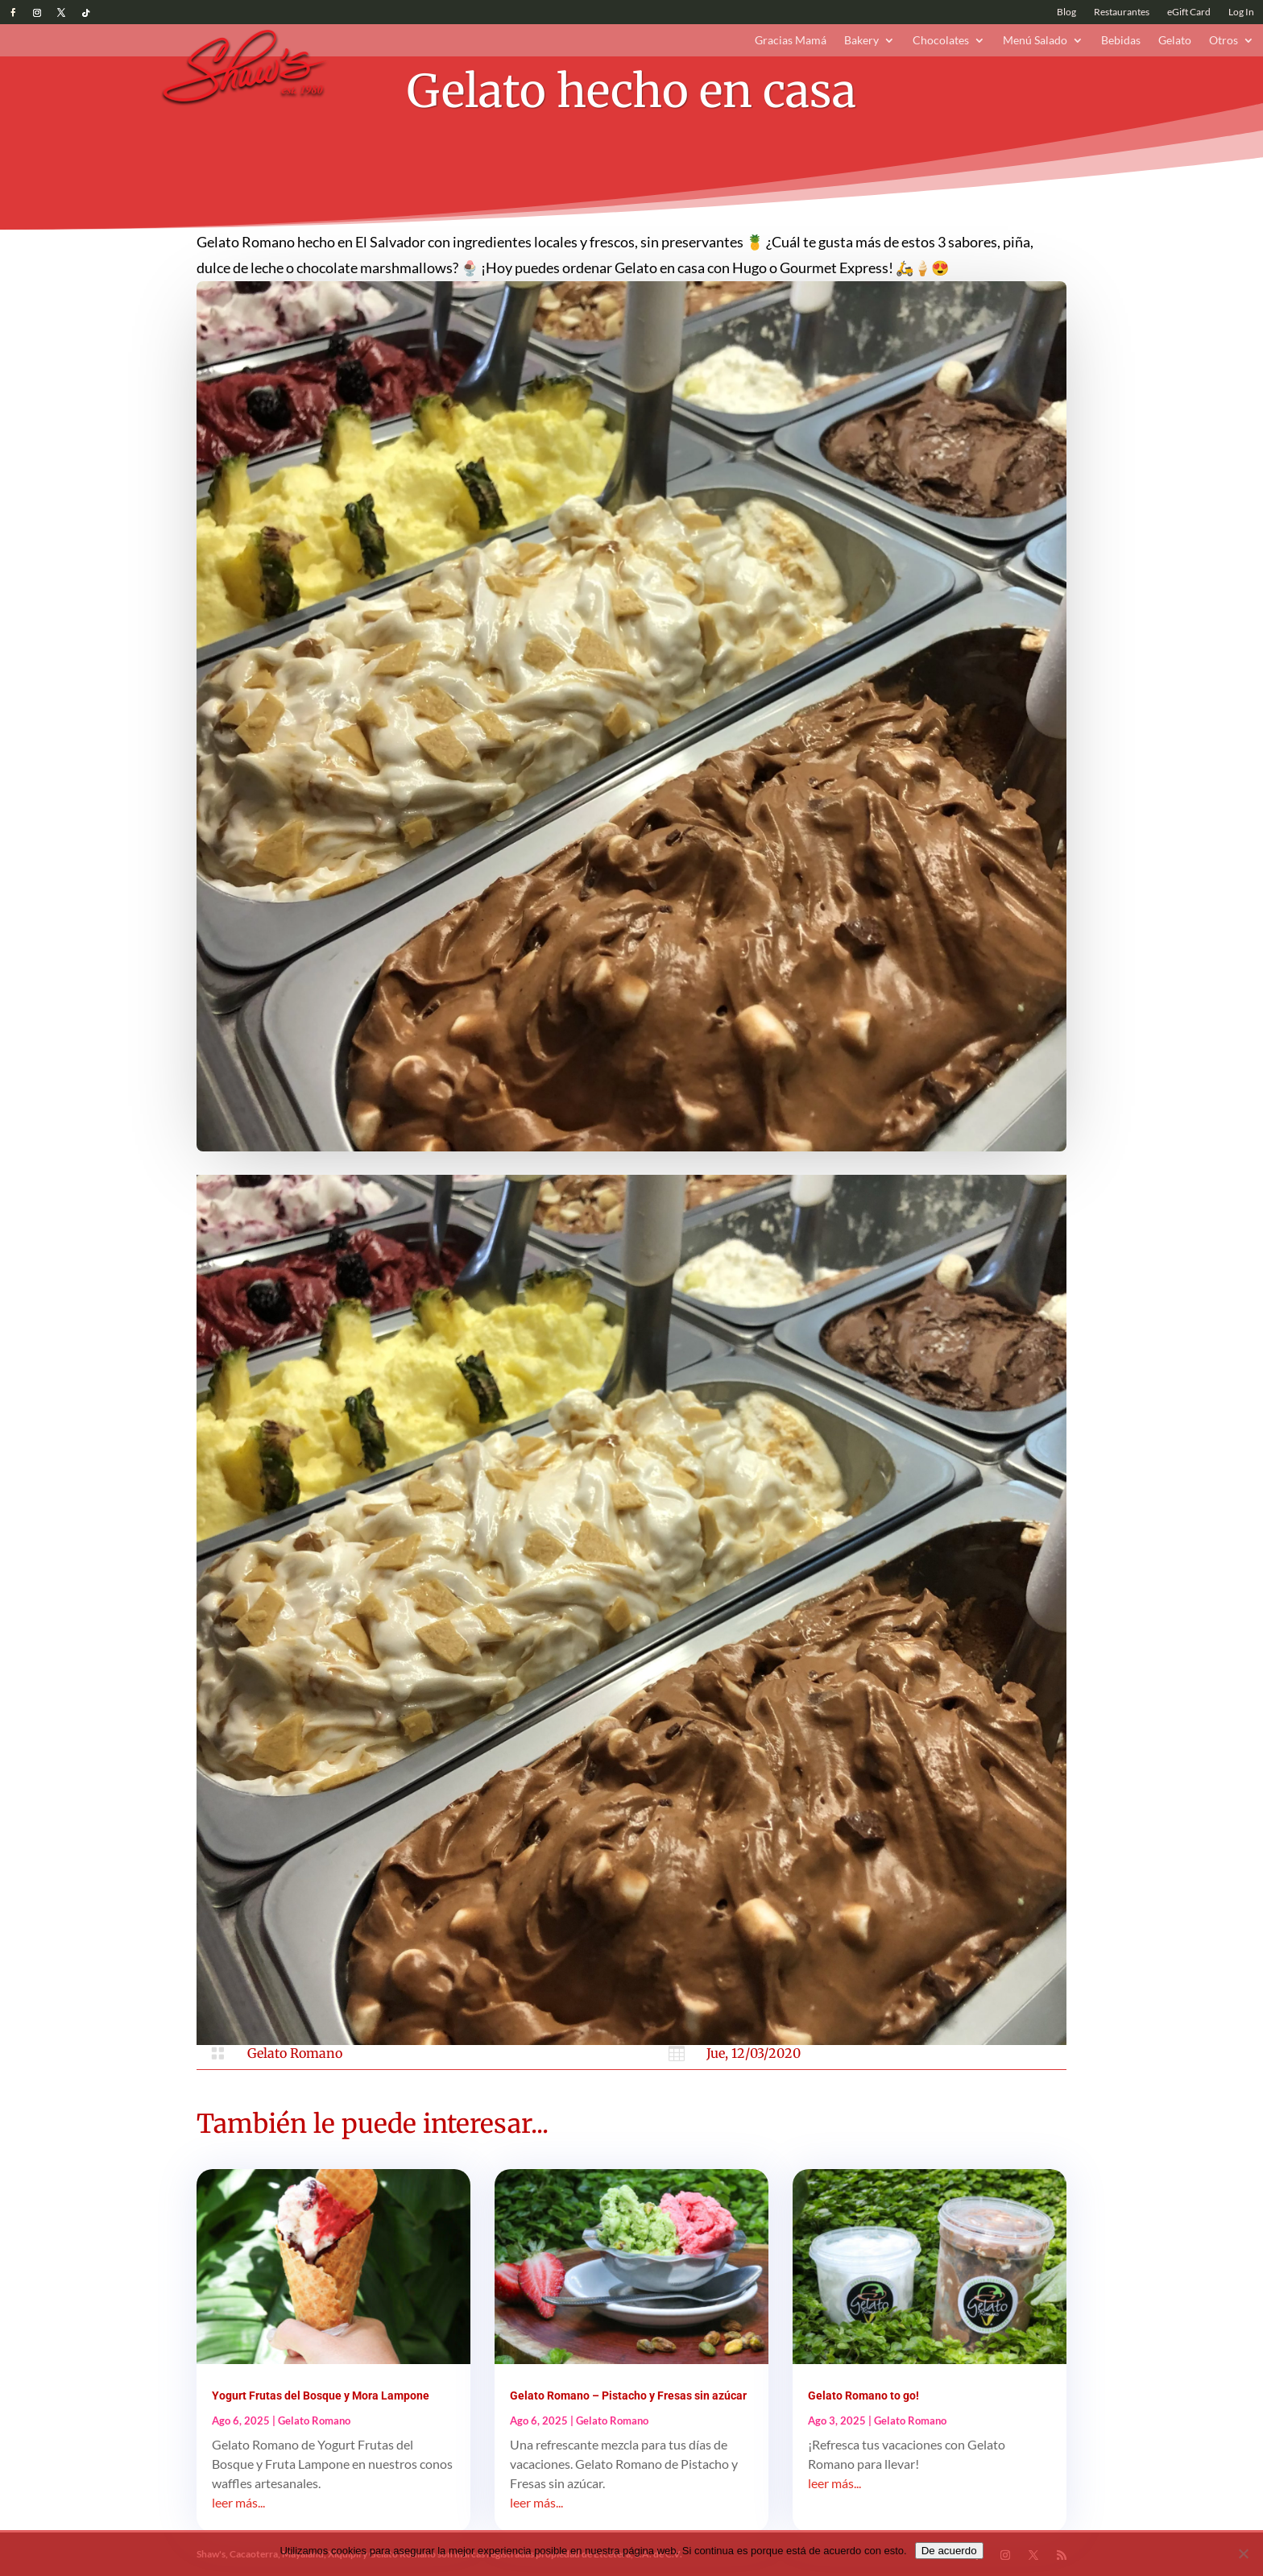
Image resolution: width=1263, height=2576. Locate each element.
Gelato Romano (294, 2053)
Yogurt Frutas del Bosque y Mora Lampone (320, 2395)
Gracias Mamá (790, 41)
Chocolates (941, 41)
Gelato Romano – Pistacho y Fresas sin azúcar (628, 2395)
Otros (1223, 41)
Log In (1241, 12)
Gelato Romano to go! (863, 2395)
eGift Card (1189, 12)
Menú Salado (1035, 41)
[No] (1243, 2553)
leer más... (238, 2502)
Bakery (861, 41)
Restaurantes (1121, 12)
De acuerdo (949, 2551)
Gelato (1174, 41)
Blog (1066, 12)
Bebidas (1121, 41)
